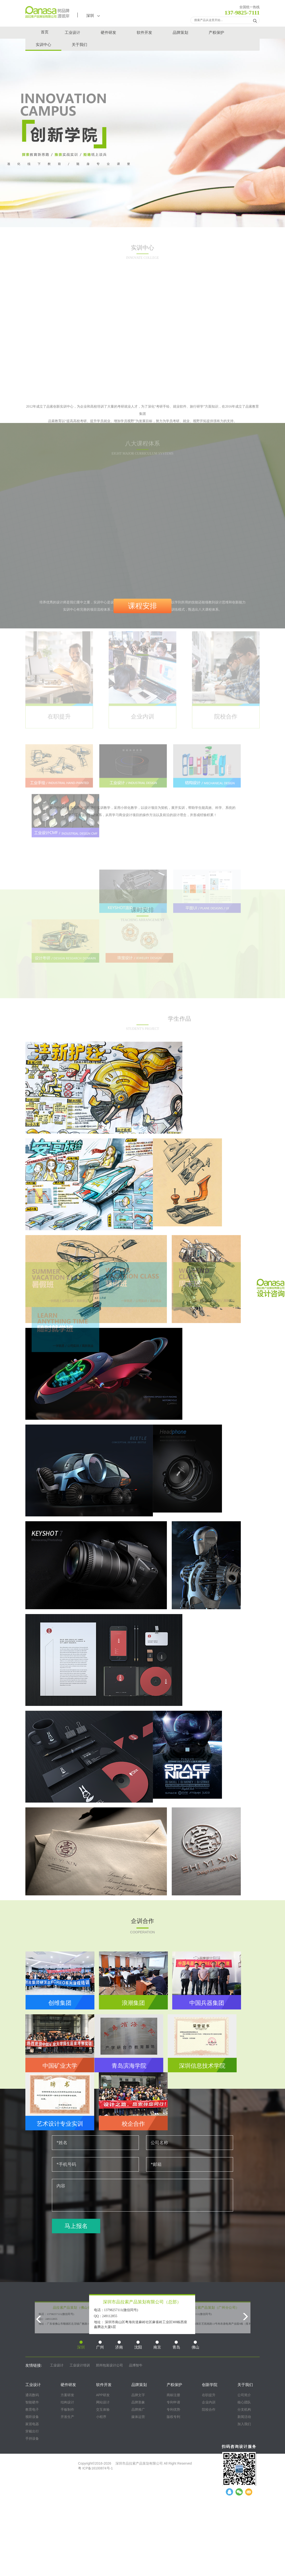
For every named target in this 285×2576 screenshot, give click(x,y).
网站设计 (103, 2402)
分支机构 (244, 2409)
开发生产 (67, 2417)
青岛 (176, 2345)
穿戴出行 (32, 2431)
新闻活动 (244, 2417)
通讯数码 (32, 2395)
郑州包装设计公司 (109, 2365)
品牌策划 (180, 32)
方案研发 (67, 2395)
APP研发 (103, 2395)
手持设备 (32, 2438)
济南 (119, 2345)
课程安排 (142, 606)
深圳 (93, 16)
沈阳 (138, 2345)
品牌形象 (138, 2402)
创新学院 (209, 2385)
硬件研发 (108, 32)
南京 (157, 2345)
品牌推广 (138, 2409)
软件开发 (144, 32)
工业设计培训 (80, 2365)
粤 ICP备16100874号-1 (95, 2468)
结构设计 (67, 2402)
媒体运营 (138, 2417)
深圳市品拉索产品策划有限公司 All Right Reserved (153, 2463)
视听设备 (32, 2417)
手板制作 (67, 2409)
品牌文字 (138, 2395)
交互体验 (103, 2409)
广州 (100, 2345)
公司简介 (244, 2395)
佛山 (195, 2345)
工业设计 (72, 32)
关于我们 (79, 45)
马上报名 (76, 2226)
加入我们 (244, 2424)
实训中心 (43, 45)
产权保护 (216, 32)
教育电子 (32, 2409)
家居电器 (32, 2424)
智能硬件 (32, 2402)
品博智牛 (135, 2365)
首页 (45, 32)
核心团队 (244, 2402)
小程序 (101, 2417)
